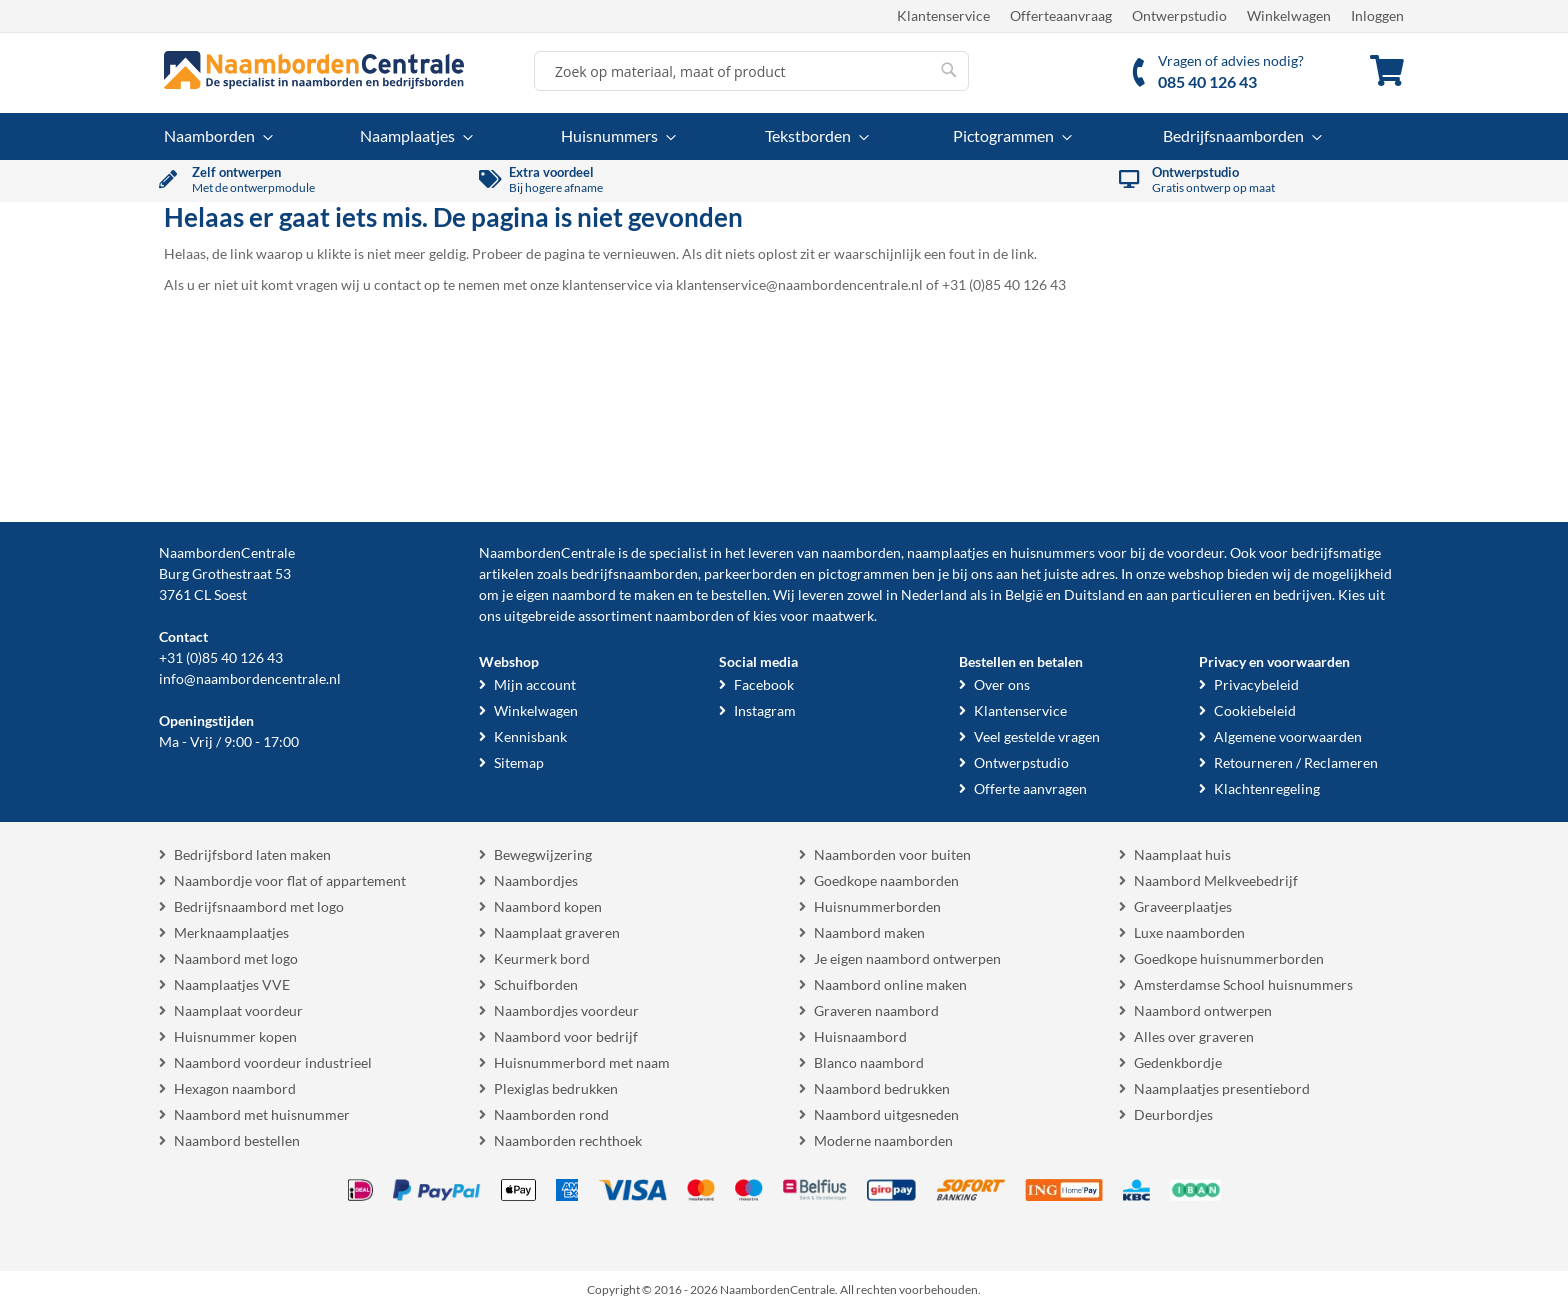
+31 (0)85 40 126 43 (221, 657)
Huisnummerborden (877, 906)
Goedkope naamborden (886, 880)
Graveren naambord (876, 1010)
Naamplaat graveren (557, 932)
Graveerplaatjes (1183, 906)
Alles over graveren (1194, 1036)
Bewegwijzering (543, 854)
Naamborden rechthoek (568, 1140)
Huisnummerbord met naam (582, 1062)
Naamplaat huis (1182, 854)
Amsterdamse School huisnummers (1243, 984)
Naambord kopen (548, 906)
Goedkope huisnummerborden (1229, 958)
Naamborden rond (551, 1114)
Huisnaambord (860, 1036)
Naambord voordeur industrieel (273, 1062)
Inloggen (1377, 15)
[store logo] (314, 70)
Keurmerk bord (542, 958)
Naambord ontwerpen (1203, 1010)
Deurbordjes (1173, 1114)
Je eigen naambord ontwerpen (907, 958)
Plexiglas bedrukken (556, 1088)
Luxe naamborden (1189, 932)
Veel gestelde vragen (1037, 736)
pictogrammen (863, 573)
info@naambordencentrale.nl (250, 678)
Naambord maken (869, 932)
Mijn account (535, 684)
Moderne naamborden (883, 1140)
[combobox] (751, 71)
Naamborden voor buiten (892, 854)
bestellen (739, 594)
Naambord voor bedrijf (566, 1036)
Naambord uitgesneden (886, 1114)
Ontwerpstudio (1179, 15)
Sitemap (519, 762)
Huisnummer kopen (235, 1036)
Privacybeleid (1256, 684)
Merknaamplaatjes (231, 932)
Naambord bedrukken (882, 1088)
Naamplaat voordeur (238, 1010)
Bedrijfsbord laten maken (252, 854)
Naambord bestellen (237, 1140)
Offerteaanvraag (1061, 15)
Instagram (765, 710)
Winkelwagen (1289, 15)
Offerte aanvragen (1030, 788)
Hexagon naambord (235, 1088)
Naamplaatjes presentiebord (1222, 1088)
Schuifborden (536, 984)
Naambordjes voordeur (566, 1010)
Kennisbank (530, 736)
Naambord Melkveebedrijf (1216, 880)
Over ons (1002, 684)
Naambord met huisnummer (262, 1114)
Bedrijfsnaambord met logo (259, 906)
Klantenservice (943, 15)
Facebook (764, 684)
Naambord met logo (236, 958)
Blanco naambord (869, 1062)
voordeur (1195, 552)
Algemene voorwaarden (1288, 736)
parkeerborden (750, 573)
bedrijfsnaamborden (634, 573)
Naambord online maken (890, 984)
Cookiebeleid (1255, 710)
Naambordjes (536, 880)
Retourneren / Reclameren (1296, 762)
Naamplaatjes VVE (232, 984)
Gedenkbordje (1178, 1062)
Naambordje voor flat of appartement (290, 880)
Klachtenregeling (1267, 788)
